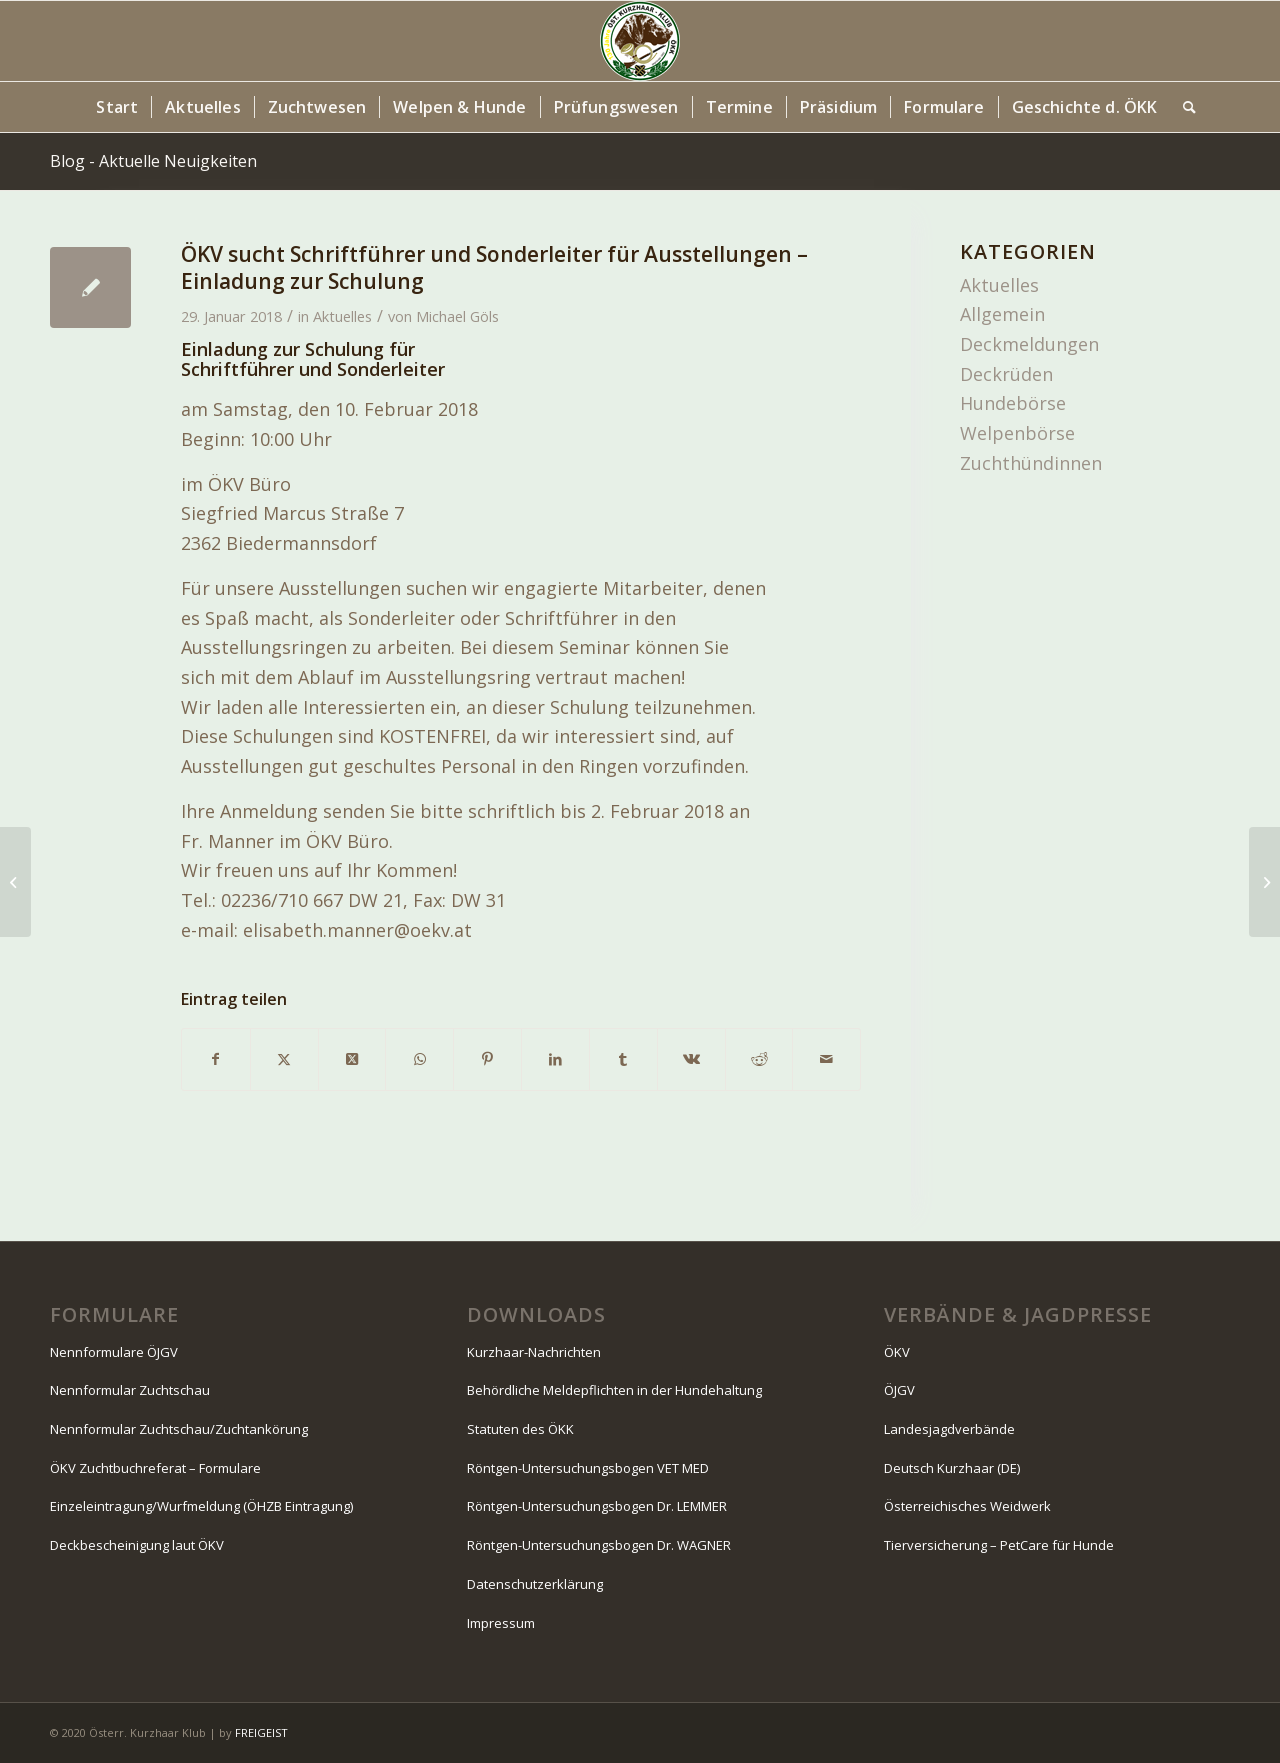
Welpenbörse (1017, 433)
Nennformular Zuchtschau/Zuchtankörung (179, 1429)
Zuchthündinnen (1031, 463)
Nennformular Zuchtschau (130, 1390)
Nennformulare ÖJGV (114, 1352)
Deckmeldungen (1029, 344)
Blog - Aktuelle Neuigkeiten (153, 161)
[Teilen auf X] (284, 1059)
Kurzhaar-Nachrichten (534, 1352)
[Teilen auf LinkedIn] (555, 1059)
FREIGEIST (261, 1732)
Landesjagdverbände (949, 1429)
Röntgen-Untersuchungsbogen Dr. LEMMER (597, 1506)
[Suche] (1183, 107)
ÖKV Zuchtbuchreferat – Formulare (155, 1468)
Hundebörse (1013, 403)
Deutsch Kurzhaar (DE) (952, 1468)
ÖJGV (899, 1390)
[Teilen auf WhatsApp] (419, 1059)
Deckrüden (1006, 374)
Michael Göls (457, 316)
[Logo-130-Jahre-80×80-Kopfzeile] (640, 41)
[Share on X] (352, 1059)
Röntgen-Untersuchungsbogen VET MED (588, 1468)
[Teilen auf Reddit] (759, 1059)
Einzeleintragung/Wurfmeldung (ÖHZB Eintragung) (201, 1506)
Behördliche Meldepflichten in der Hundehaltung (614, 1390)
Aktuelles (342, 316)
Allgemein (1002, 314)
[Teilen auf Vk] (691, 1059)
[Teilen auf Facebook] (216, 1059)
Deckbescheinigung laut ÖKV (137, 1545)
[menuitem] (117, 107)
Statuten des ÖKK (520, 1429)
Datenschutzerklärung (535, 1584)
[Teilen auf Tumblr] (623, 1059)
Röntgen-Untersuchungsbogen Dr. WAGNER (599, 1545)
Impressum (501, 1623)
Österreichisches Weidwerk (967, 1506)
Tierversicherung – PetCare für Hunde (999, 1545)
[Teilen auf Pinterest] (487, 1059)
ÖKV (897, 1352)
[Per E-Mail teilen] (826, 1059)
